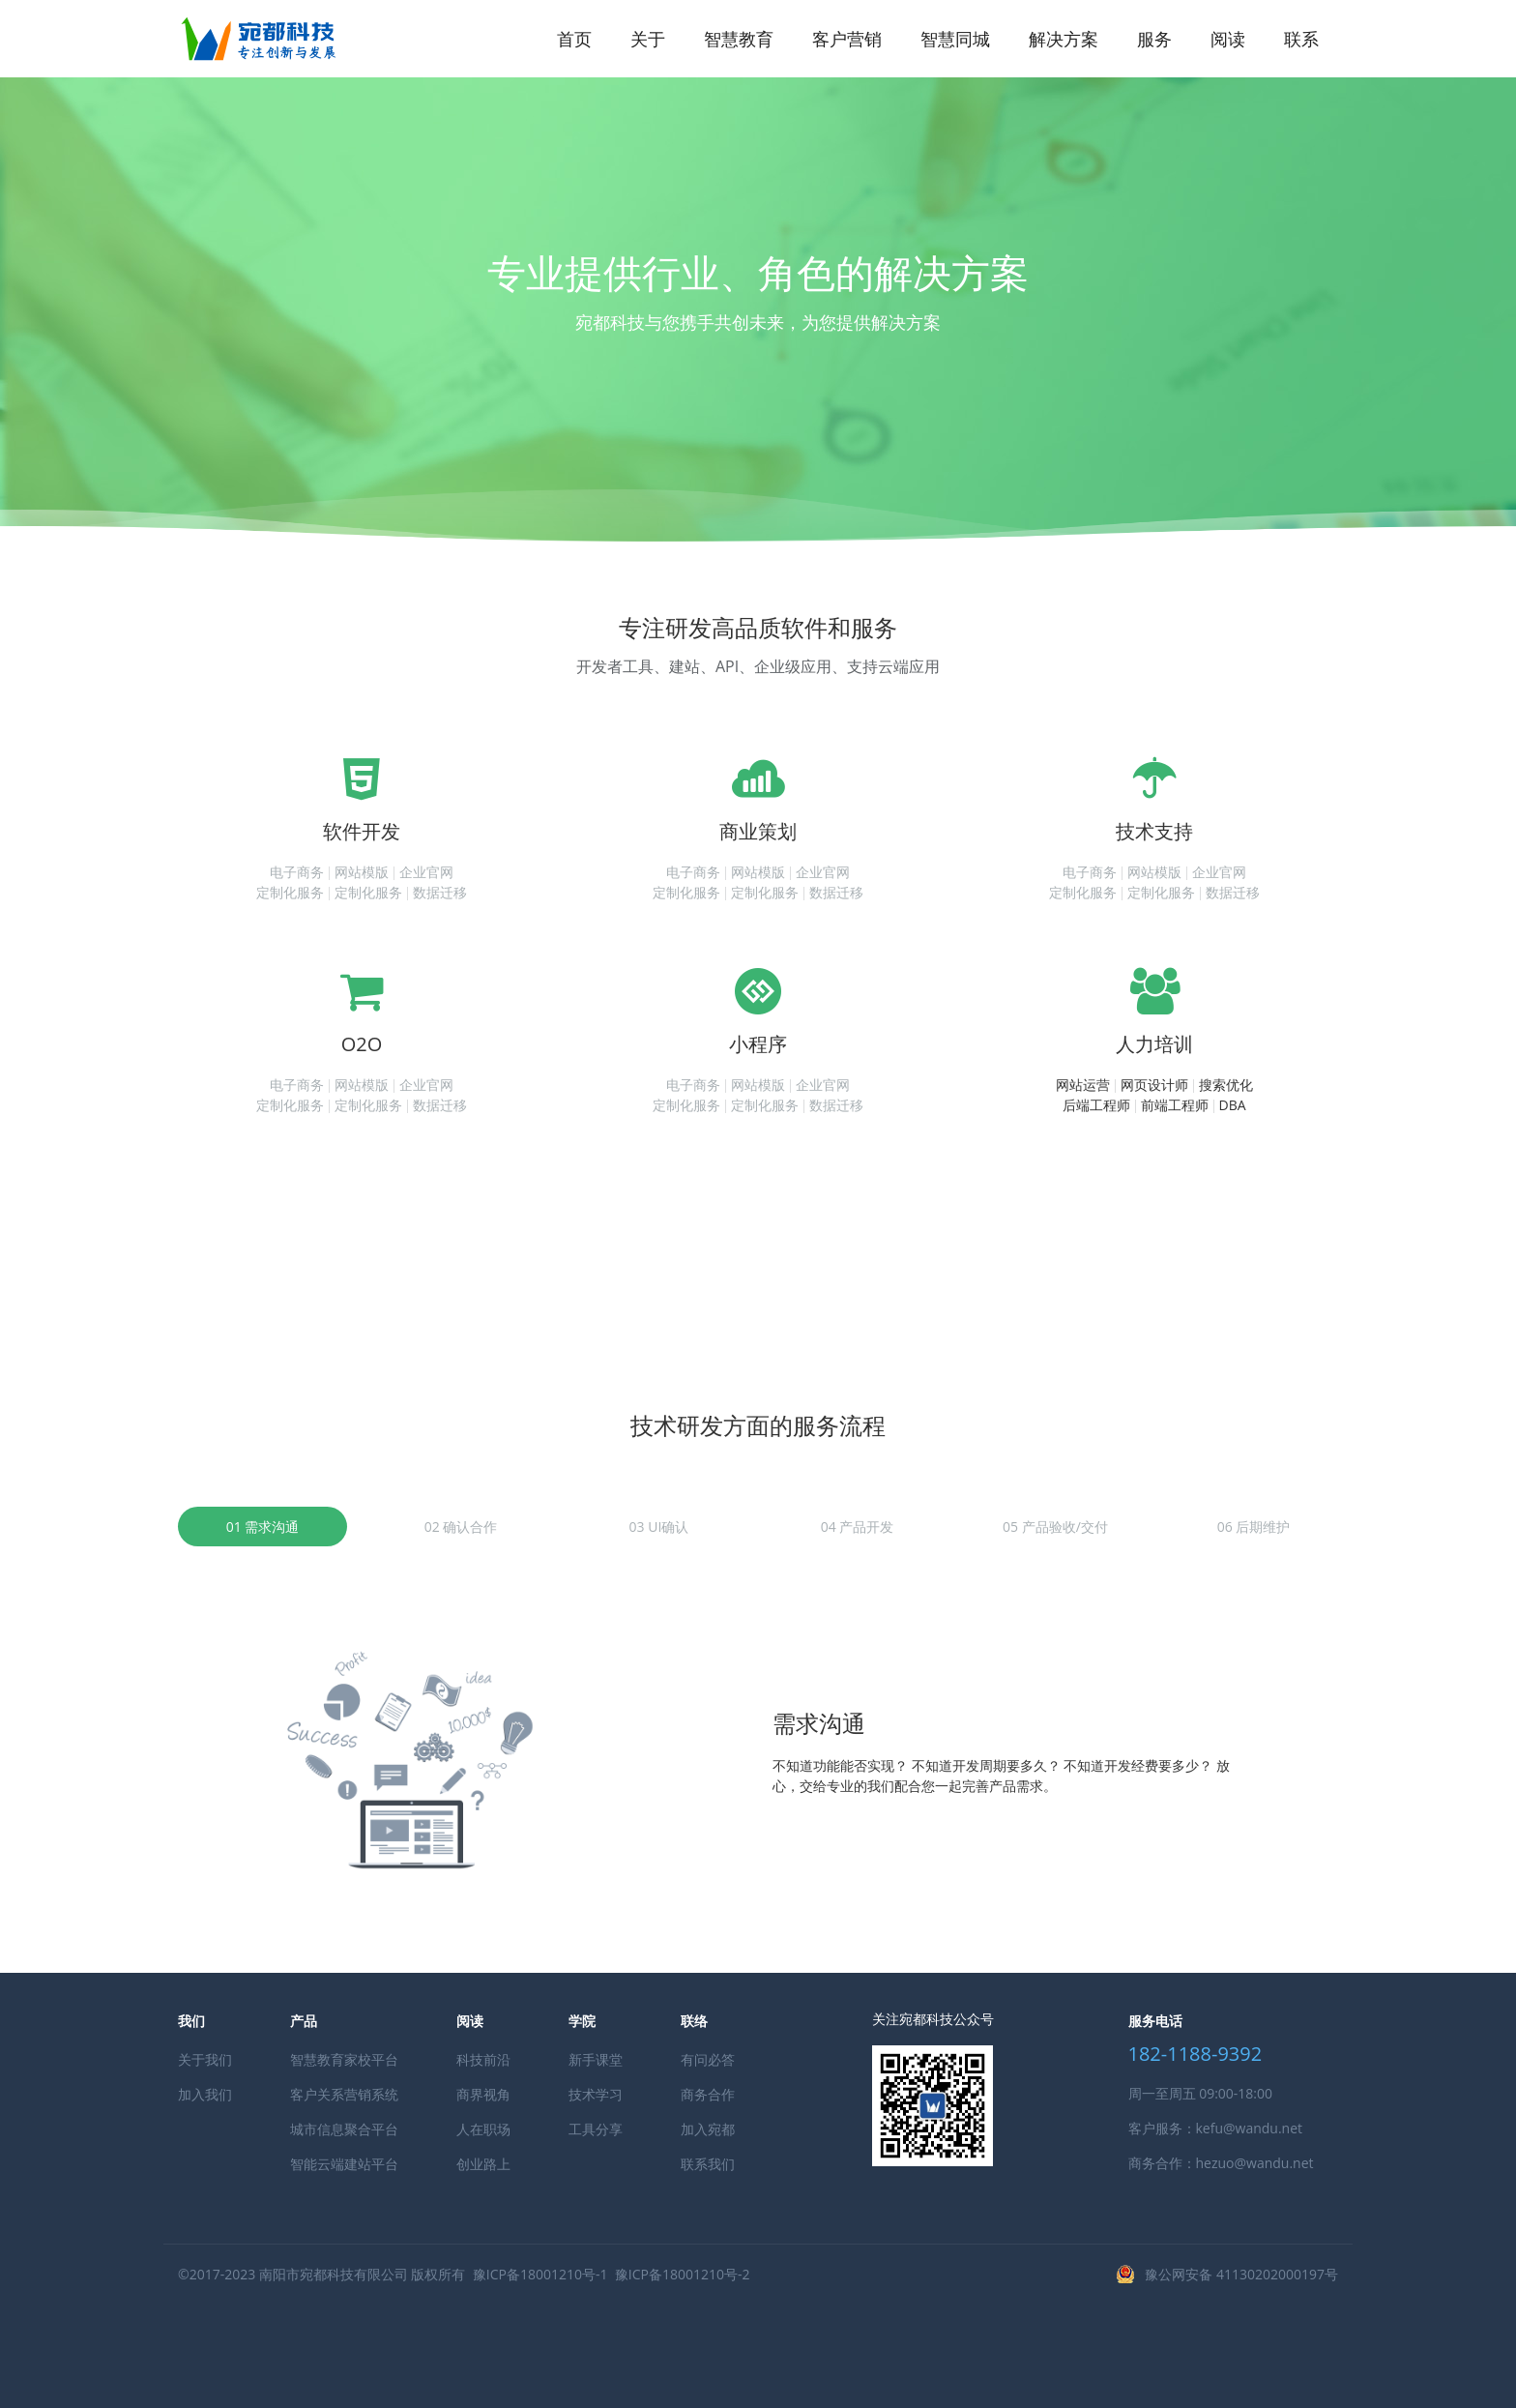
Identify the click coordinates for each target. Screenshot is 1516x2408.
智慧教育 (738, 38)
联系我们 (708, 2164)
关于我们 (205, 2059)
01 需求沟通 (263, 1526)
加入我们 (205, 2094)
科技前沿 (483, 2059)
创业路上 (483, 2164)
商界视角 (483, 2094)
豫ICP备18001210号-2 (682, 2274)
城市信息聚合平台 (344, 2129)
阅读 (1227, 38)
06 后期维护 (1254, 1526)
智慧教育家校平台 (344, 2059)
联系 (1301, 38)
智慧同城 (955, 38)
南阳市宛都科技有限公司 (333, 2274)
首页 (574, 38)
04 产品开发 (857, 1526)
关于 (647, 38)
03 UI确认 (659, 1526)
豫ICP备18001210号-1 (540, 2274)
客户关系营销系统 (344, 2094)
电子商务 (297, 872)
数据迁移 (440, 892)
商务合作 (708, 2094)
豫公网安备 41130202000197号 (1241, 2274)
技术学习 (595, 2094)
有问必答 (708, 2059)
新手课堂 (595, 2059)
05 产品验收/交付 (1055, 1526)
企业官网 (426, 872)
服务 (1154, 38)
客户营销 (847, 38)
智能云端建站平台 (344, 2164)
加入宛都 (708, 2129)
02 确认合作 (461, 1526)
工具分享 (595, 2129)
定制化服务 (290, 892)
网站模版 (362, 872)
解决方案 (1063, 38)
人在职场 (483, 2129)
